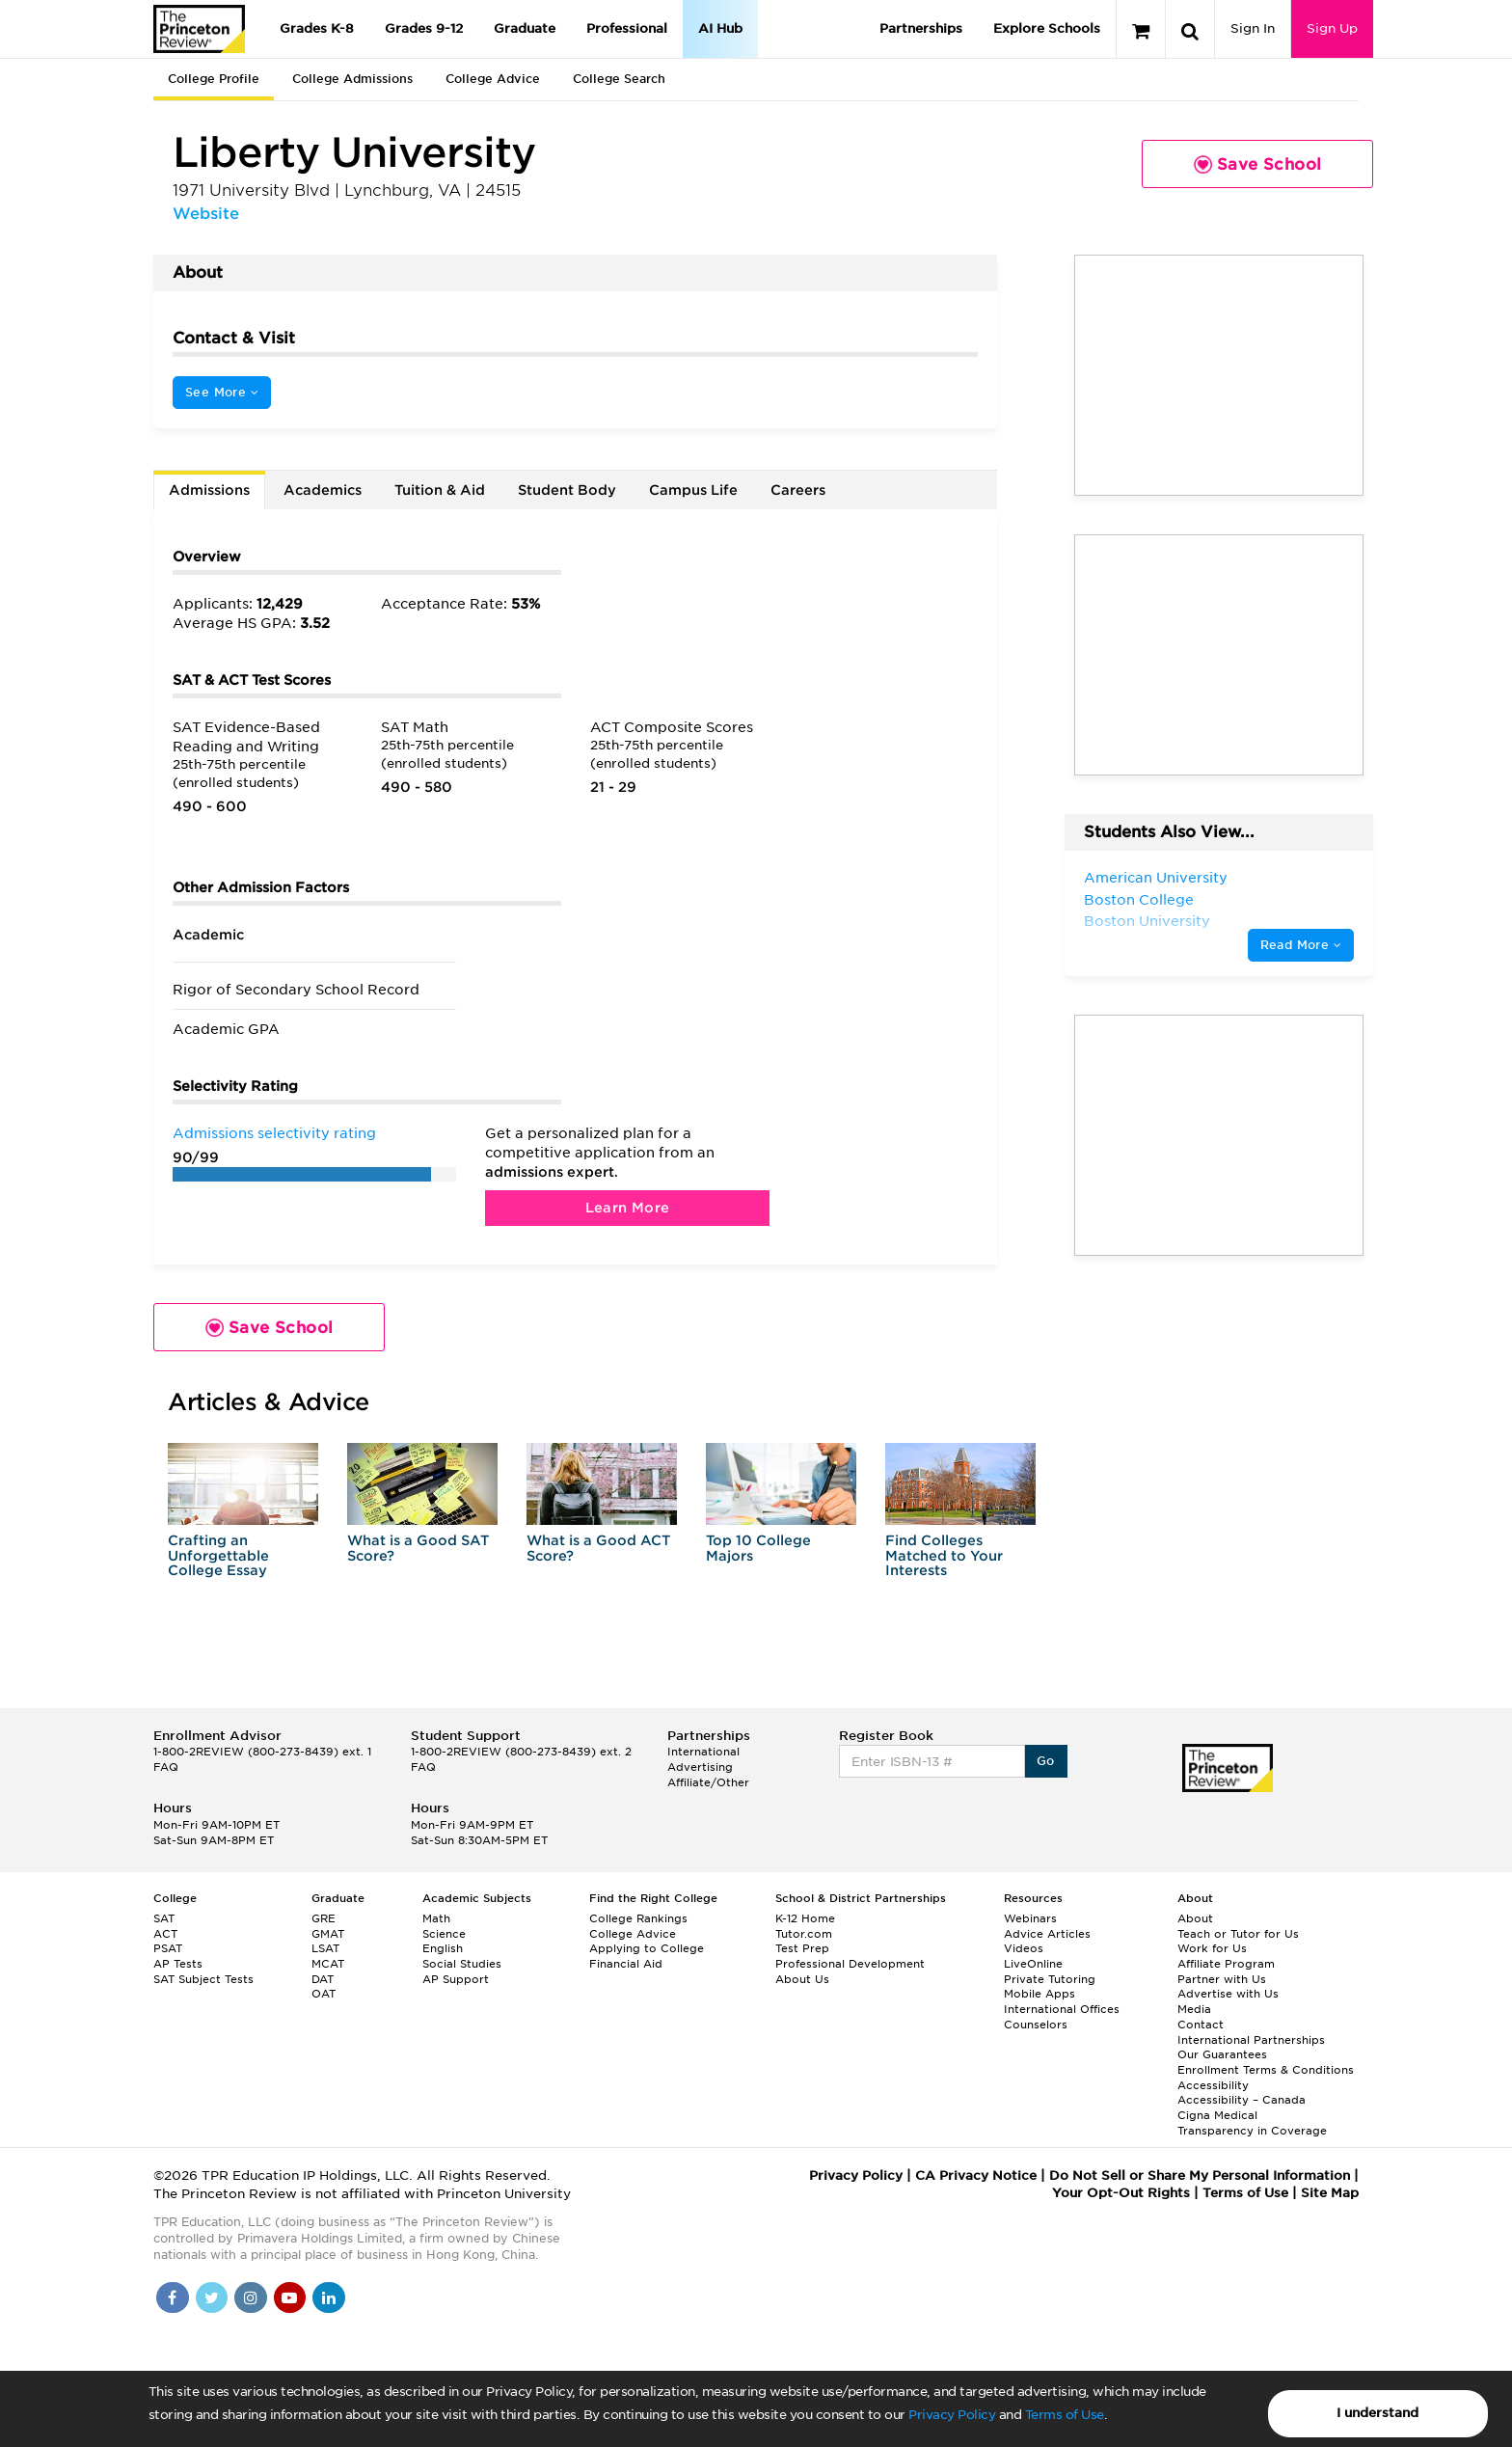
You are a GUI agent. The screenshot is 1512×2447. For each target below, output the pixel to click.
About (1195, 1918)
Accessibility (1213, 2085)
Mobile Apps (1039, 1993)
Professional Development (850, 1964)
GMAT (327, 1934)
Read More (1300, 945)
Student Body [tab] (567, 490)
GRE (323, 1918)
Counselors (1035, 2024)
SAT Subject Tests (203, 1979)
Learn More (627, 1207)
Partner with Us (1221, 1979)
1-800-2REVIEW (262, 1751)
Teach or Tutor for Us (1238, 1934)
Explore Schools (1046, 28)
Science (444, 1934)
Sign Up (1332, 28)
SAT (164, 1918)
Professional (626, 28)
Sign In (1252, 28)
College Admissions (352, 78)
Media (1194, 2009)
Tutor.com (803, 1934)
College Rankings (638, 1918)
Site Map (1330, 2193)
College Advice (493, 78)
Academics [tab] (323, 490)
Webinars (1030, 1918)
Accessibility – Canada (1241, 2100)
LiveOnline (1033, 1964)
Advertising (700, 1767)
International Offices (1062, 2009)
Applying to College (646, 1948)
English (442, 1948)
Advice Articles (1047, 1934)
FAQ (165, 1767)
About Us (802, 1979)
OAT (323, 1993)
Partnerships (920, 28)
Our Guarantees (1222, 2054)
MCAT (327, 1964)
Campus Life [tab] (693, 490)
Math (436, 1918)
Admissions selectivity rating (274, 1133)
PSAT (167, 1948)
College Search (619, 78)
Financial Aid (625, 1964)
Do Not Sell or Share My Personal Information (1199, 2175)
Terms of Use (1064, 2414)
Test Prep (802, 1948)
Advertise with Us (1228, 1993)
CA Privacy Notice (976, 2175)
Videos (1023, 1948)
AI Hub (720, 28)
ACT (165, 1934)
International (703, 1751)
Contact (1200, 2024)
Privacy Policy (951, 2414)
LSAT (325, 1948)
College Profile (213, 78)
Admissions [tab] (209, 490)
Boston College (1139, 900)
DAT (322, 1979)
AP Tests (177, 1964)
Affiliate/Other (708, 1782)
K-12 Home (805, 1918)
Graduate (524, 28)
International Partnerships (1251, 2040)
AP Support (455, 1979)
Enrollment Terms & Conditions (1265, 2070)
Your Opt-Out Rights (1121, 2193)
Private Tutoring (1049, 1979)
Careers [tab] (797, 490)
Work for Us (1212, 1948)
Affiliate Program (1226, 1964)
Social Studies (461, 1964)
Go (1046, 1761)
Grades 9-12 (424, 28)
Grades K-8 (317, 28)
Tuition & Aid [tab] (439, 490)
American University (1156, 877)
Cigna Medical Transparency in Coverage (1252, 2122)
